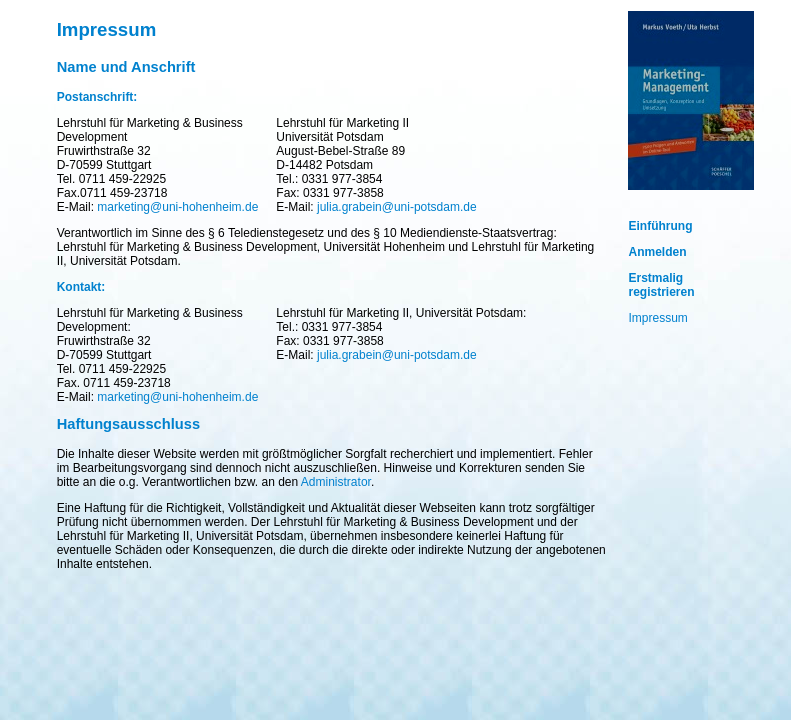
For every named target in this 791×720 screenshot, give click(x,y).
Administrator (336, 482)
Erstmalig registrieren (662, 285)
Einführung (661, 226)
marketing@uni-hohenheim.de (177, 207)
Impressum (658, 318)
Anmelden (658, 252)
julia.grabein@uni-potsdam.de (397, 207)
